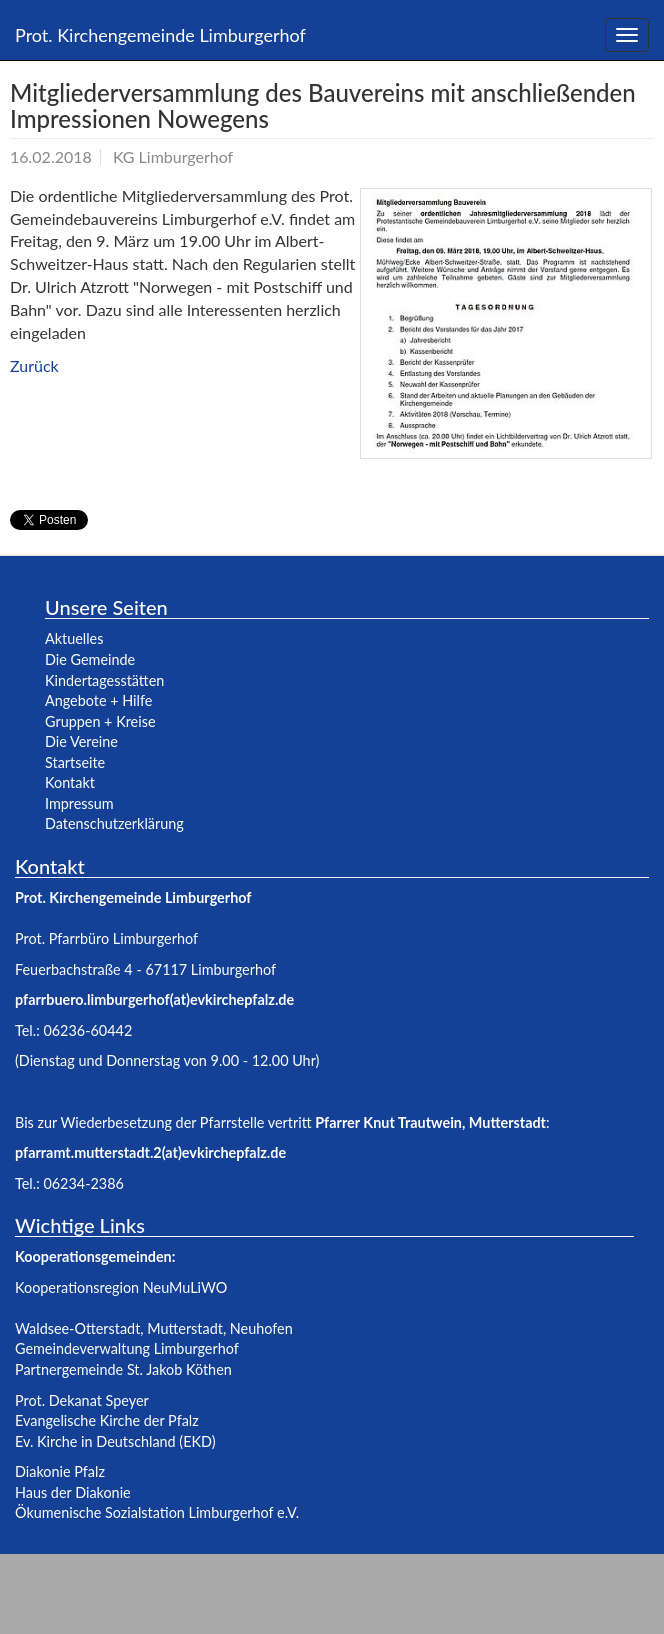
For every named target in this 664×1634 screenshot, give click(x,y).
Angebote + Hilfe (98, 700)
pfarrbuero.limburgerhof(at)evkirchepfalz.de (154, 999)
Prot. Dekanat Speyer (82, 1400)
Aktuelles (74, 638)
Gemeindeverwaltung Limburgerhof (127, 1348)
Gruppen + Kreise (100, 721)
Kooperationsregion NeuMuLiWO (121, 1287)
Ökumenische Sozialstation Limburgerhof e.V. (157, 1512)
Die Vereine (81, 741)
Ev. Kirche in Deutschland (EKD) (115, 1441)
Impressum (79, 803)
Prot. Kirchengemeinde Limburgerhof (160, 35)
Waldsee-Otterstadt (77, 1328)
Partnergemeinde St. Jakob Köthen (123, 1369)
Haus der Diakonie (73, 1492)
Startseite (75, 762)
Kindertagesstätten (104, 680)
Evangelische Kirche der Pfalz (107, 1420)
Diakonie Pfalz (60, 1471)
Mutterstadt (185, 1328)
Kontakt (70, 782)
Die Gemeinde (90, 659)
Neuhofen (261, 1328)
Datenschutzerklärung (114, 823)
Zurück (34, 365)
